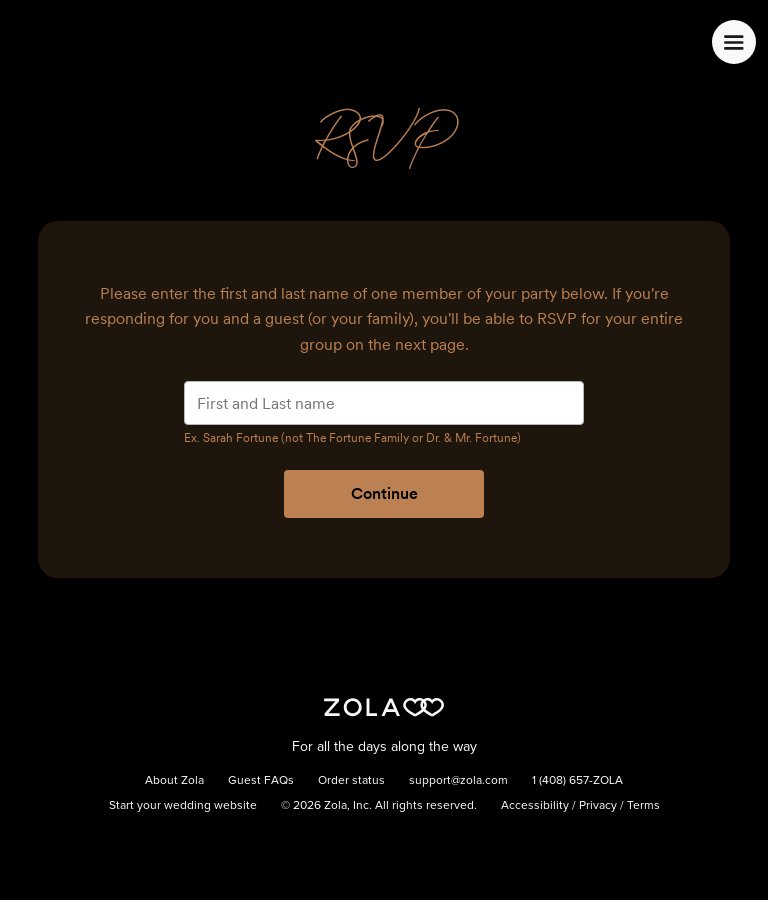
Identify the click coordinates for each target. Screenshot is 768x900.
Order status (351, 781)
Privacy (598, 806)
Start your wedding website (183, 806)
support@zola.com (458, 781)
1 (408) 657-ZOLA (577, 781)
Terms (643, 806)
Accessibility (535, 806)
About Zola (174, 781)
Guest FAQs (261, 781)
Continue (384, 493)
